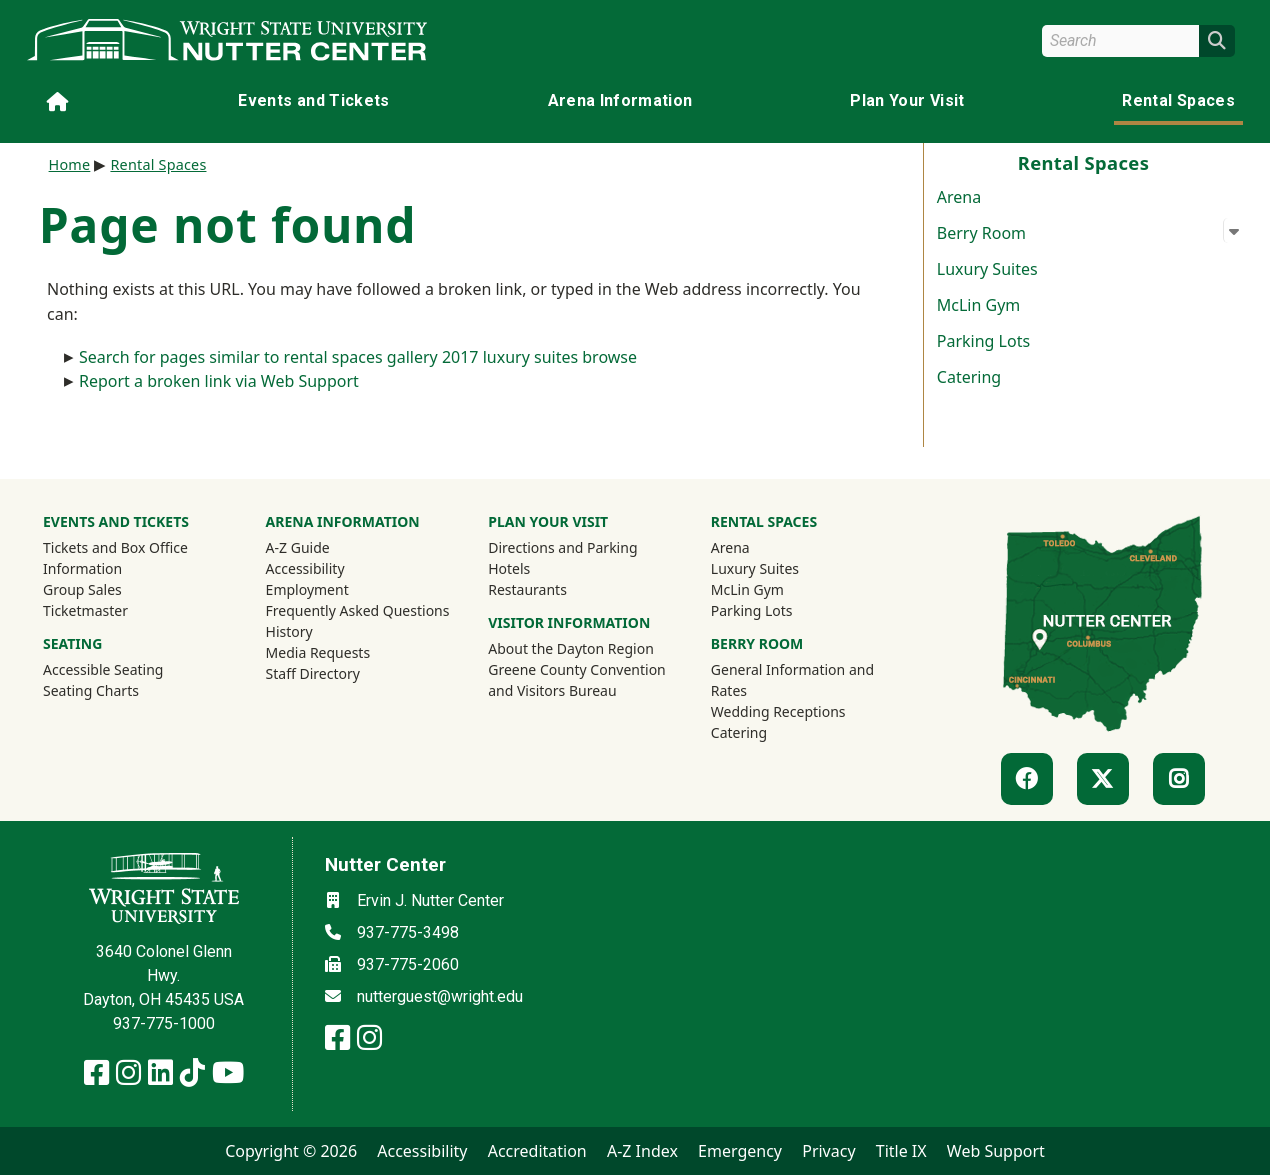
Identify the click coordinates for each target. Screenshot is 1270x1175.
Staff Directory (313, 673)
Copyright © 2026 (291, 1151)
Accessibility (305, 568)
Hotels (509, 568)
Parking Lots (983, 341)
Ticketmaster (112, 610)
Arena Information (620, 100)
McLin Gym (979, 305)
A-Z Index (642, 1151)
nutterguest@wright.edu (440, 996)
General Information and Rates (792, 680)
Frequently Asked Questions (358, 610)
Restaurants (527, 589)
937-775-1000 (164, 1023)
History (289, 631)
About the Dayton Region (571, 648)
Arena (959, 197)
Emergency (740, 1151)
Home (70, 164)
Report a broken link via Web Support (219, 381)
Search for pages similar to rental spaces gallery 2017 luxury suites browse (358, 357)
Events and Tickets (313, 100)
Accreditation (537, 1151)
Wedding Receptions (778, 711)
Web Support (996, 1151)
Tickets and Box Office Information (115, 558)
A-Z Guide (298, 547)
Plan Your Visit (907, 100)
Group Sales (82, 589)
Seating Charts (91, 690)
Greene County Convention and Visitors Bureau (579, 680)
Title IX (901, 1151)
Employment (307, 589)
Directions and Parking (562, 547)
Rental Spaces (1178, 100)
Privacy (828, 1151)
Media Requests (318, 652)
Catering (969, 377)
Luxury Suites (987, 269)
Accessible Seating (103, 669)
